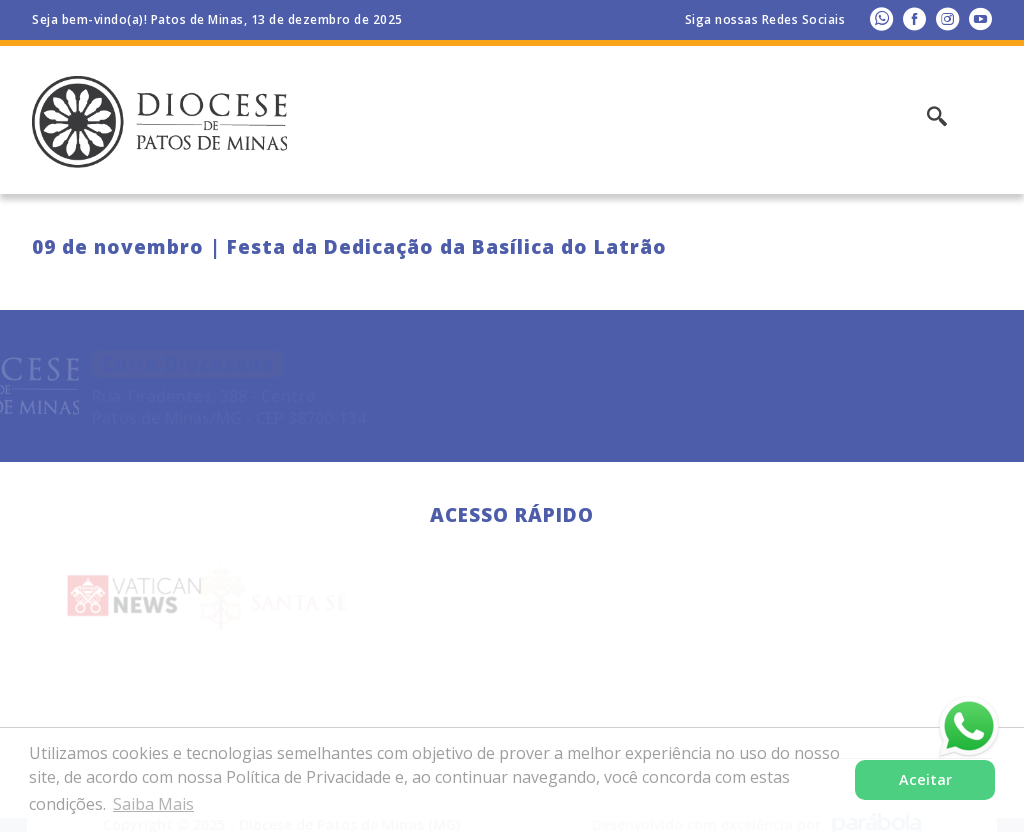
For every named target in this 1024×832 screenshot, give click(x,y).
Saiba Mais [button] (153, 804)
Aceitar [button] (925, 779)
